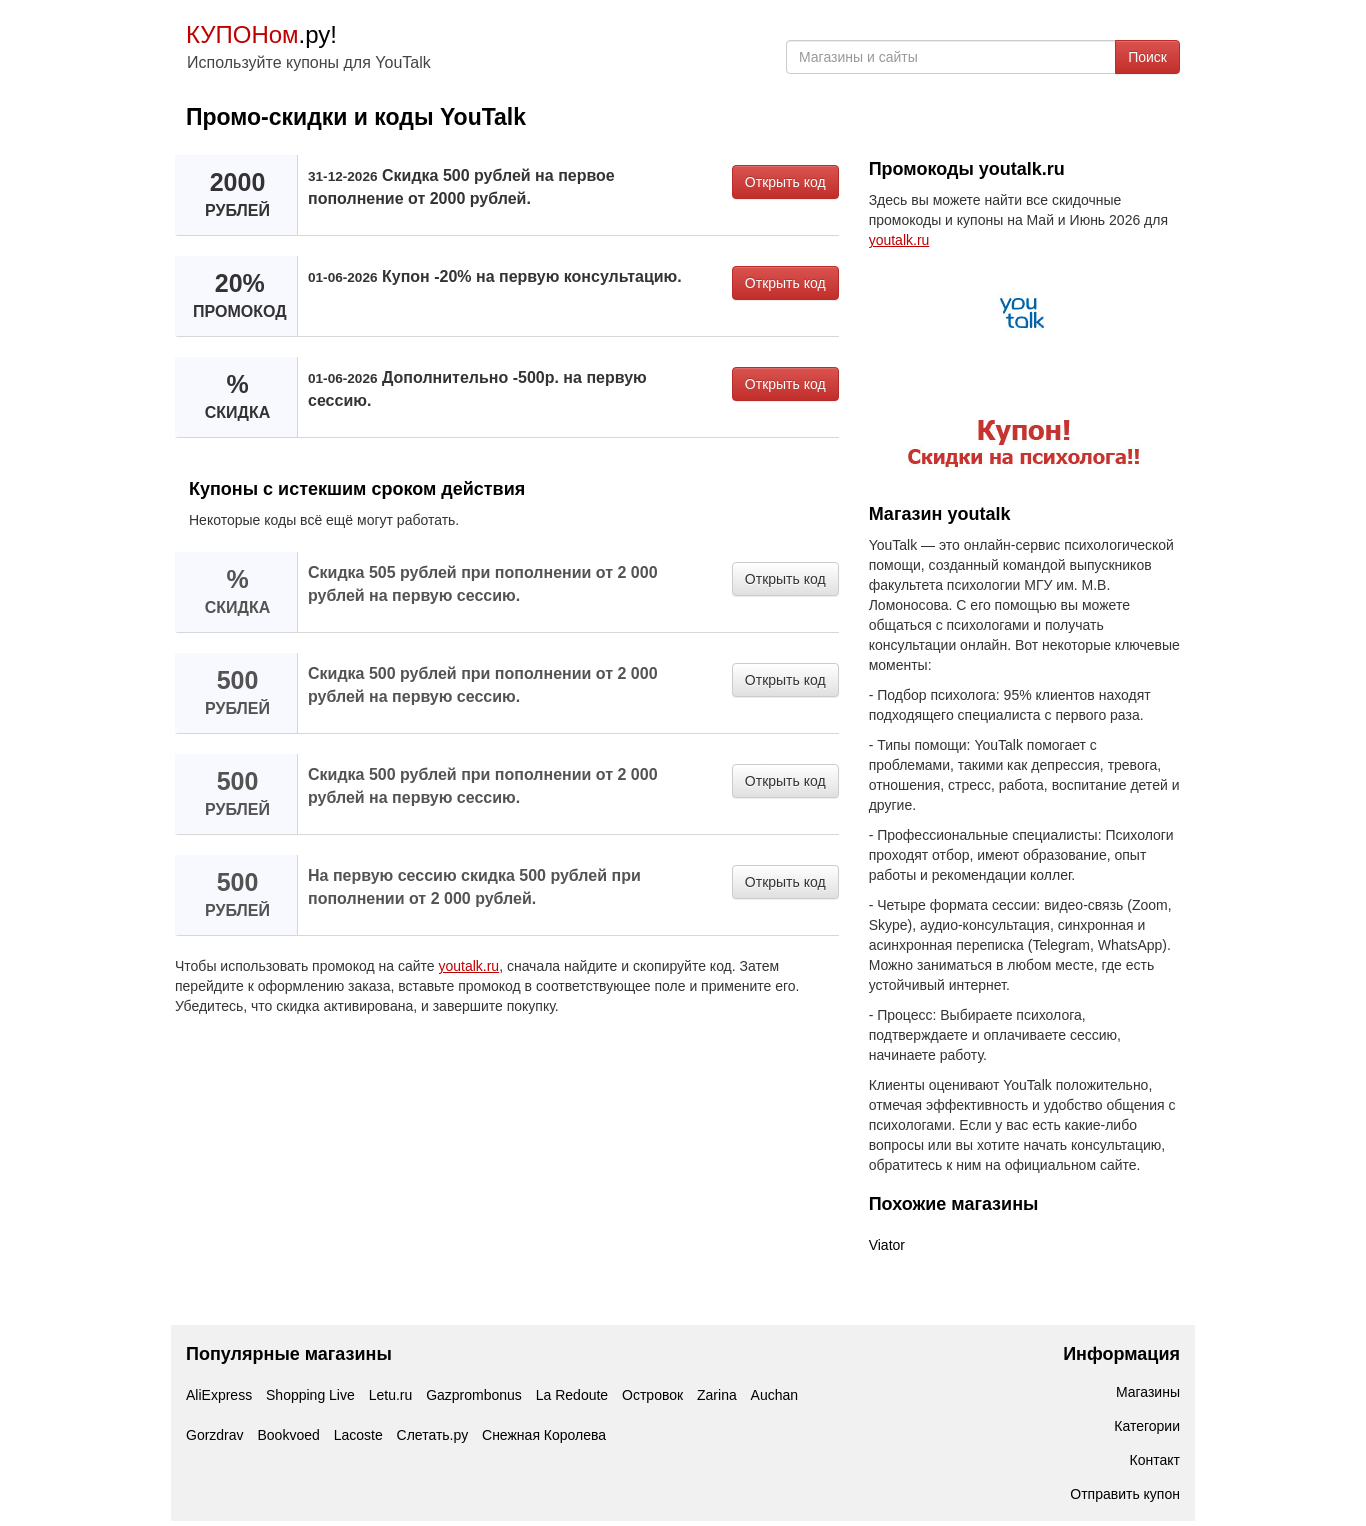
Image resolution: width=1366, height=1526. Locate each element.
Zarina (717, 1395)
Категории (1147, 1426)
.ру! (261, 34)
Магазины (1148, 1392)
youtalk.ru (468, 966)
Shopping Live (310, 1395)
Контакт (1155, 1460)
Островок (652, 1395)
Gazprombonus (474, 1395)
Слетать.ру (433, 1435)
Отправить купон (1125, 1494)
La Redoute (572, 1395)
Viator (887, 1245)
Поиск (1147, 57)
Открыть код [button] (785, 182)
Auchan (774, 1395)
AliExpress (219, 1395)
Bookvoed (288, 1435)
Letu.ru (391, 1395)
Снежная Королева (544, 1435)
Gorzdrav (215, 1435)
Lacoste (358, 1435)
